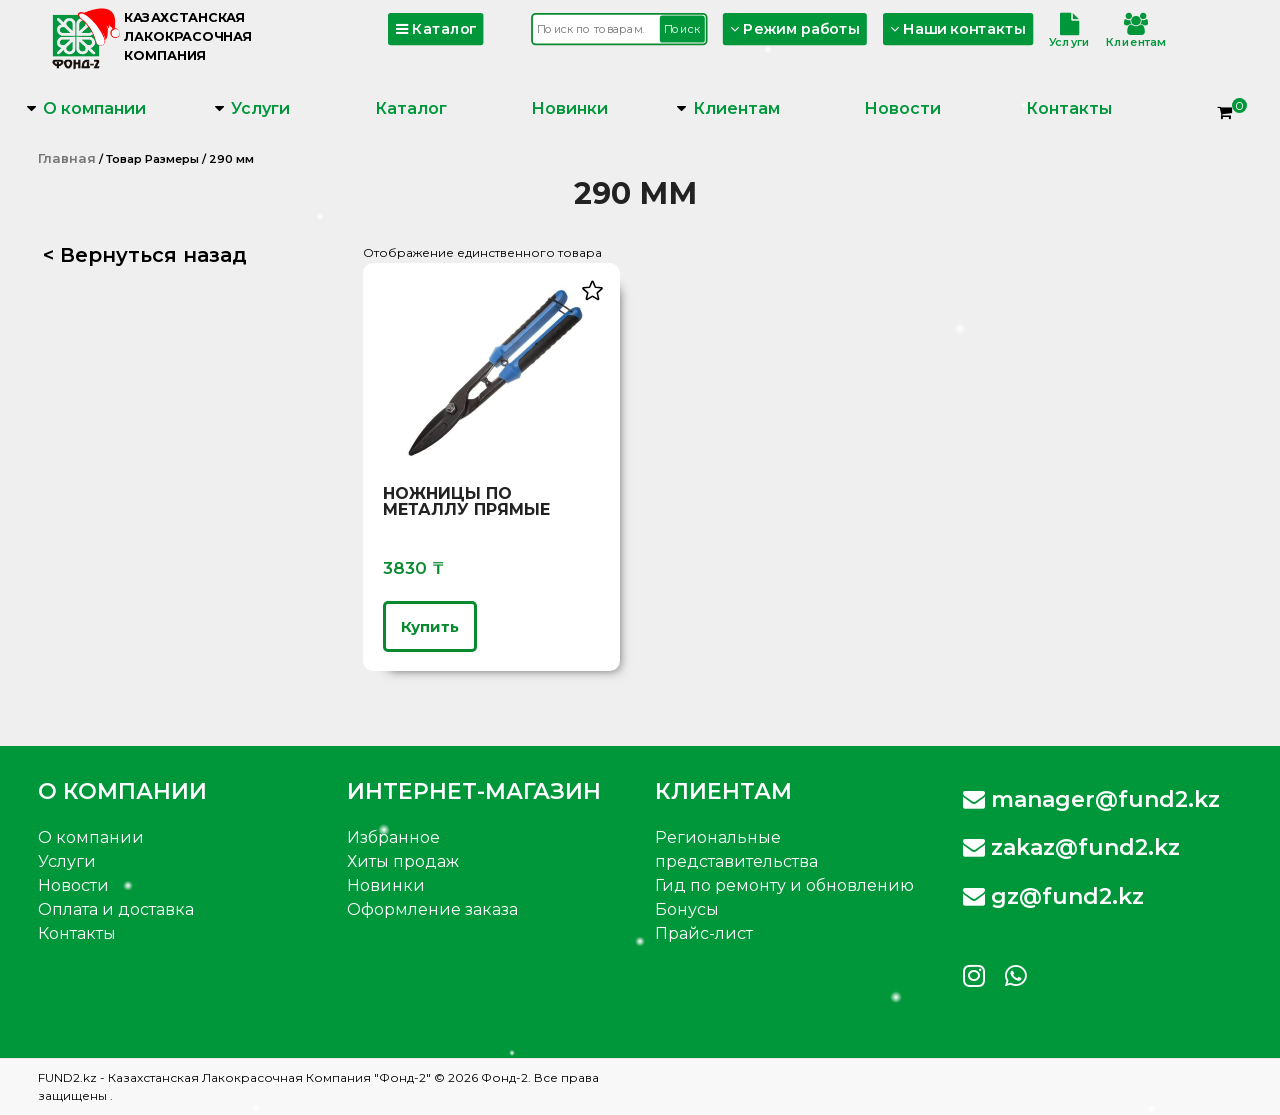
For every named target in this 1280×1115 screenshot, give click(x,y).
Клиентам (1136, 31)
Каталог (436, 28)
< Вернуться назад (145, 255)
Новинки (569, 108)
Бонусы (687, 909)
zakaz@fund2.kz (1071, 847)
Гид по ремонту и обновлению (784, 885)
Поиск (682, 28)
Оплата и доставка (116, 909)
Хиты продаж (403, 861)
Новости (902, 108)
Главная (67, 158)
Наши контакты (958, 28)
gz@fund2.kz (1053, 896)
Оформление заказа (432, 909)
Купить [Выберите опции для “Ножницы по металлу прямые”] (430, 626)
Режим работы (796, 28)
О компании (94, 108)
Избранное (393, 837)
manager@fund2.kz (1091, 799)
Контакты (1069, 108)
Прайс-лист (704, 933)
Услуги (1069, 31)
